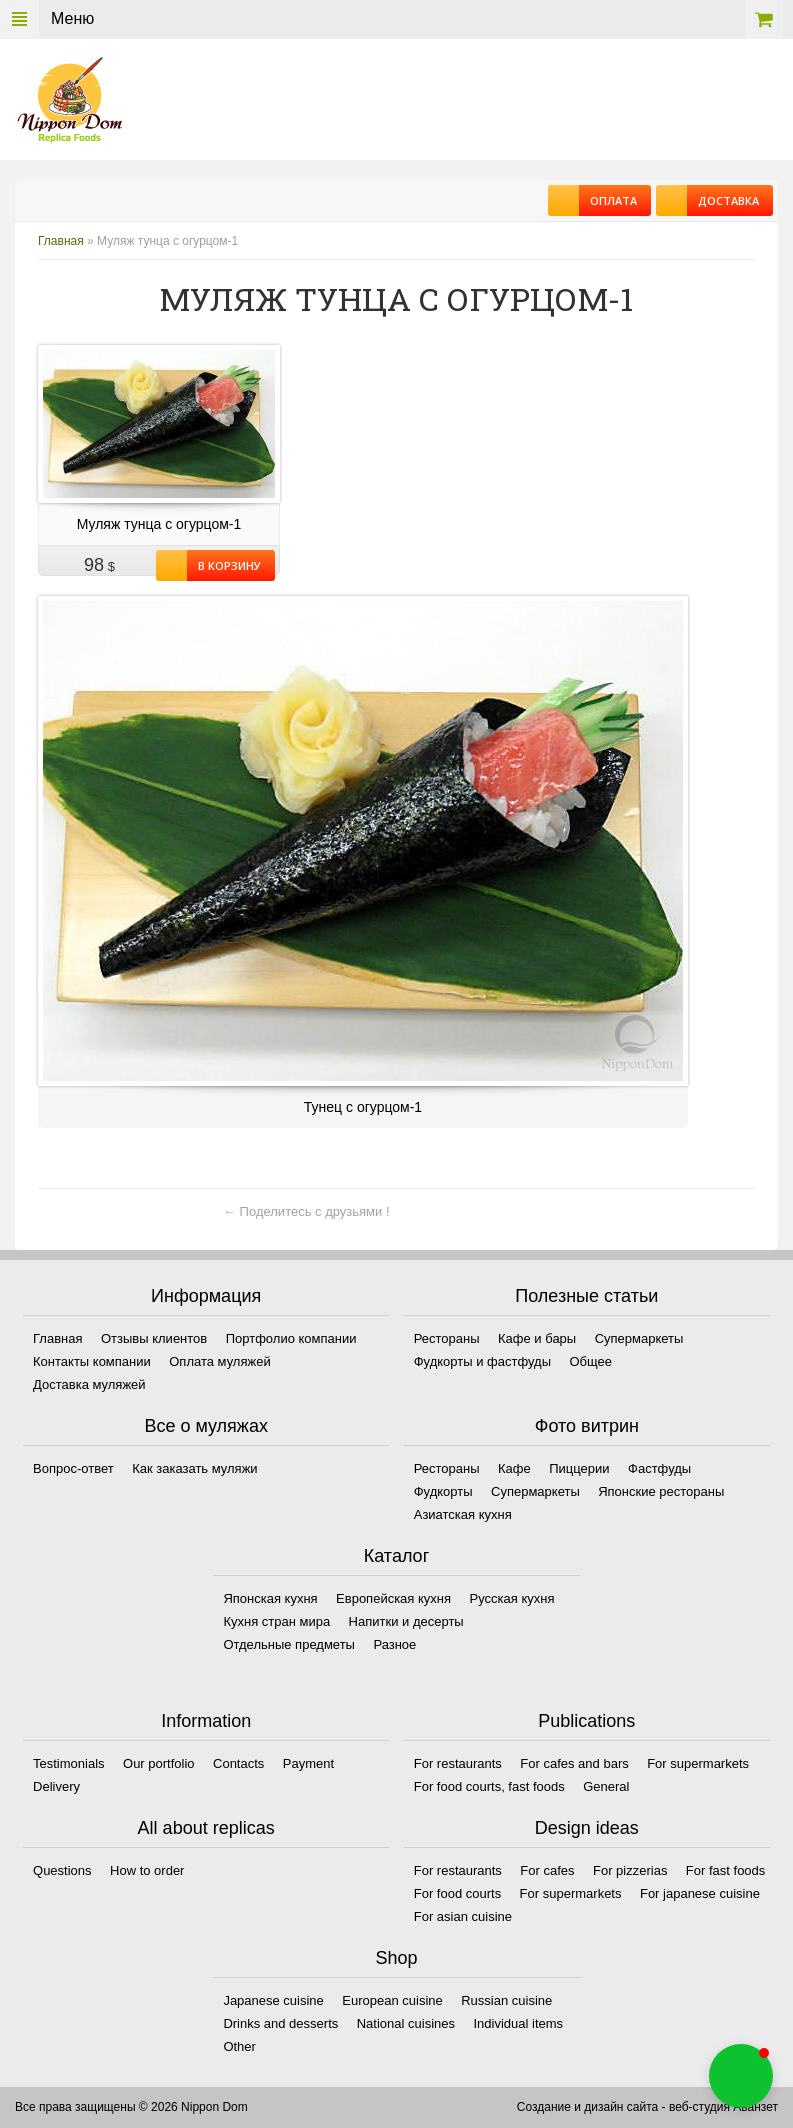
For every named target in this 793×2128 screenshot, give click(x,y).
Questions (62, 1870)
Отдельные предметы (289, 1644)
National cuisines (406, 2023)
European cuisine (392, 2000)
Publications (586, 1721)
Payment (308, 1763)
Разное (394, 1644)
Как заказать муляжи (194, 1468)
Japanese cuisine (273, 2000)
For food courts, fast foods (489, 1786)
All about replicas (206, 1828)
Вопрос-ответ (73, 1468)
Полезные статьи (586, 1296)
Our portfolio (159, 1763)
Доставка (723, 200)
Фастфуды (659, 1468)
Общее (590, 1361)
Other (239, 2046)
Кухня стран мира (276, 1621)
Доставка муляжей (89, 1384)
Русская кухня (512, 1598)
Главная (61, 241)
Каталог (396, 1556)
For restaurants (458, 1763)
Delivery (56, 1786)
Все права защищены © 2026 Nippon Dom (131, 2107)
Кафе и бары (537, 1338)
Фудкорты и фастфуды (482, 1361)
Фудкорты (443, 1491)
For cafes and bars (574, 1763)
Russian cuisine (506, 2000)
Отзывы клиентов (154, 1338)
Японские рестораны (661, 1491)
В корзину (224, 565)
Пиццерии (579, 1468)
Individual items (518, 2023)
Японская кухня (270, 1598)
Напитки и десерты (406, 1621)
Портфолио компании (291, 1338)
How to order (147, 1870)
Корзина (764, 19)
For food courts (457, 1893)
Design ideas (587, 1828)
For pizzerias (630, 1870)
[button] (741, 2076)
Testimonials (69, 1763)
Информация (206, 1296)
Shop (396, 1958)
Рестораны (447, 1338)
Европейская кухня (393, 1598)
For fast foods (725, 1870)
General (606, 1786)
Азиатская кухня (463, 1514)
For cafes (547, 1870)
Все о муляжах (206, 1426)
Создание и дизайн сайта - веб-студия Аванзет (647, 2107)
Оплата (608, 200)
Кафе (514, 1468)
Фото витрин (587, 1426)
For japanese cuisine (700, 1893)
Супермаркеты (639, 1338)
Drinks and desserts (280, 2023)
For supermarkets (698, 1763)
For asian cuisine (463, 1916)
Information (206, 1721)
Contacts (238, 1763)
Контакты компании (92, 1361)
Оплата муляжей (219, 1361)
